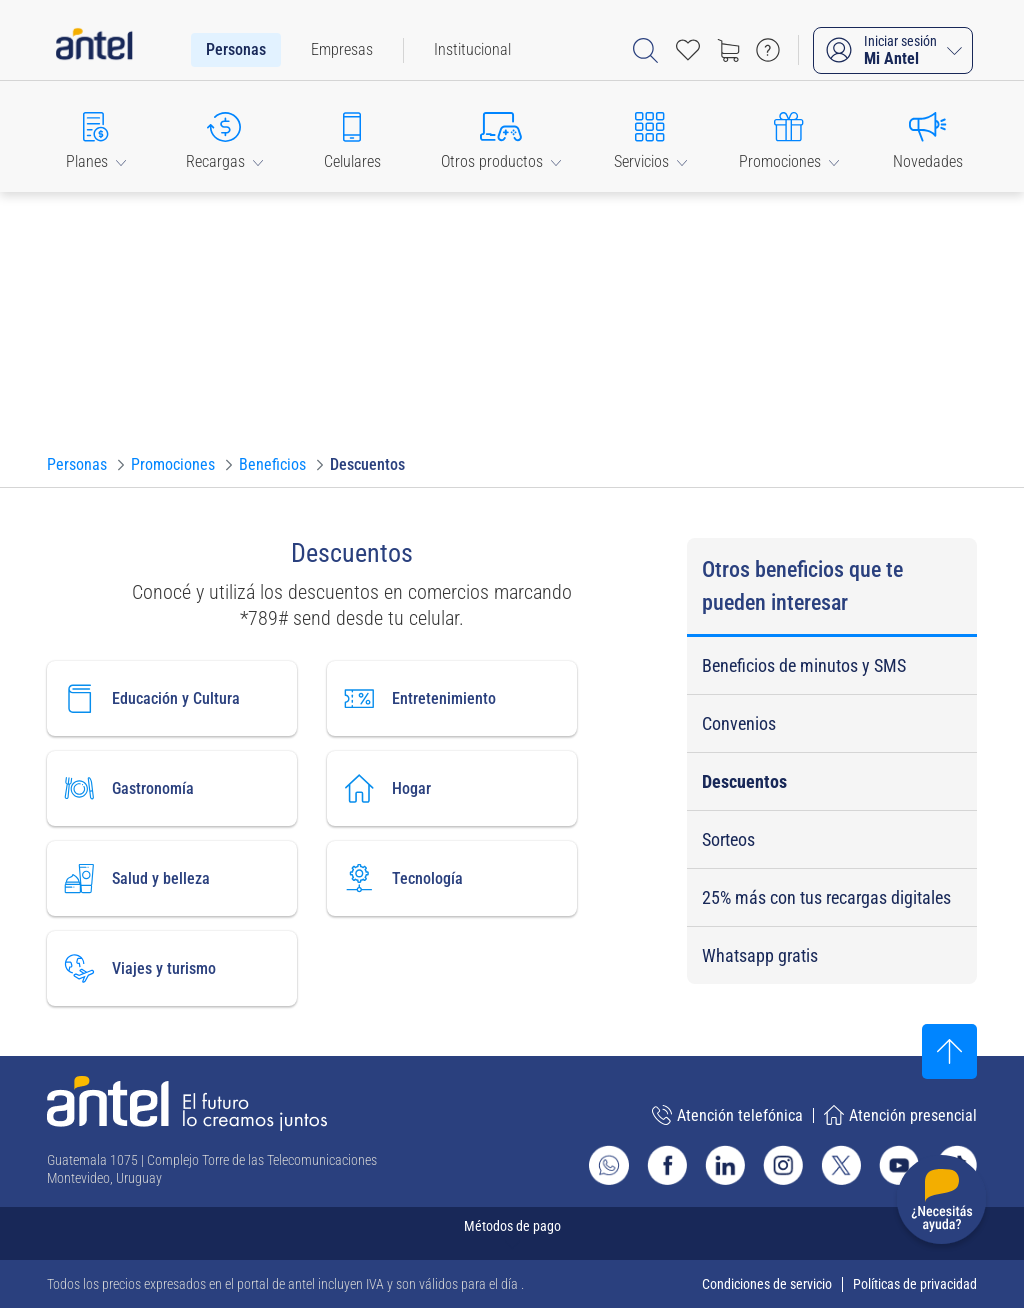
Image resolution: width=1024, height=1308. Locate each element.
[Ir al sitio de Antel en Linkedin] (725, 1165)
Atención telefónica (727, 1115)
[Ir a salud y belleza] (172, 878)
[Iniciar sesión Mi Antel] (893, 50)
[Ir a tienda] (728, 50)
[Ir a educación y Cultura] (172, 698)
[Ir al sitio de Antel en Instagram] (783, 1165)
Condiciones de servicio (767, 1284)
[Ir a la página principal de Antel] (187, 1103)
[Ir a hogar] (452, 788)
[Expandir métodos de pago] (512, 1233)
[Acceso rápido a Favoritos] (688, 50)
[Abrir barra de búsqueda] (645, 50)
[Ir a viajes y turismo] (172, 968)
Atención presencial (900, 1115)
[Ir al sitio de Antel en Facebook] (667, 1165)
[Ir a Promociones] (173, 465)
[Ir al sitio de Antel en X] (841, 1165)
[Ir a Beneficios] (272, 465)
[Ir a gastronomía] (172, 788)
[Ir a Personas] (77, 465)
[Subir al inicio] (949, 1051)
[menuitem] (236, 50)
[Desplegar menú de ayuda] (941, 1203)
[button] (96, 136)
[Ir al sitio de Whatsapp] (609, 1165)
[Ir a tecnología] (452, 878)
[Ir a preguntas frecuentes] (768, 50)
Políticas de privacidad (915, 1284)
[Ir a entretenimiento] (452, 698)
